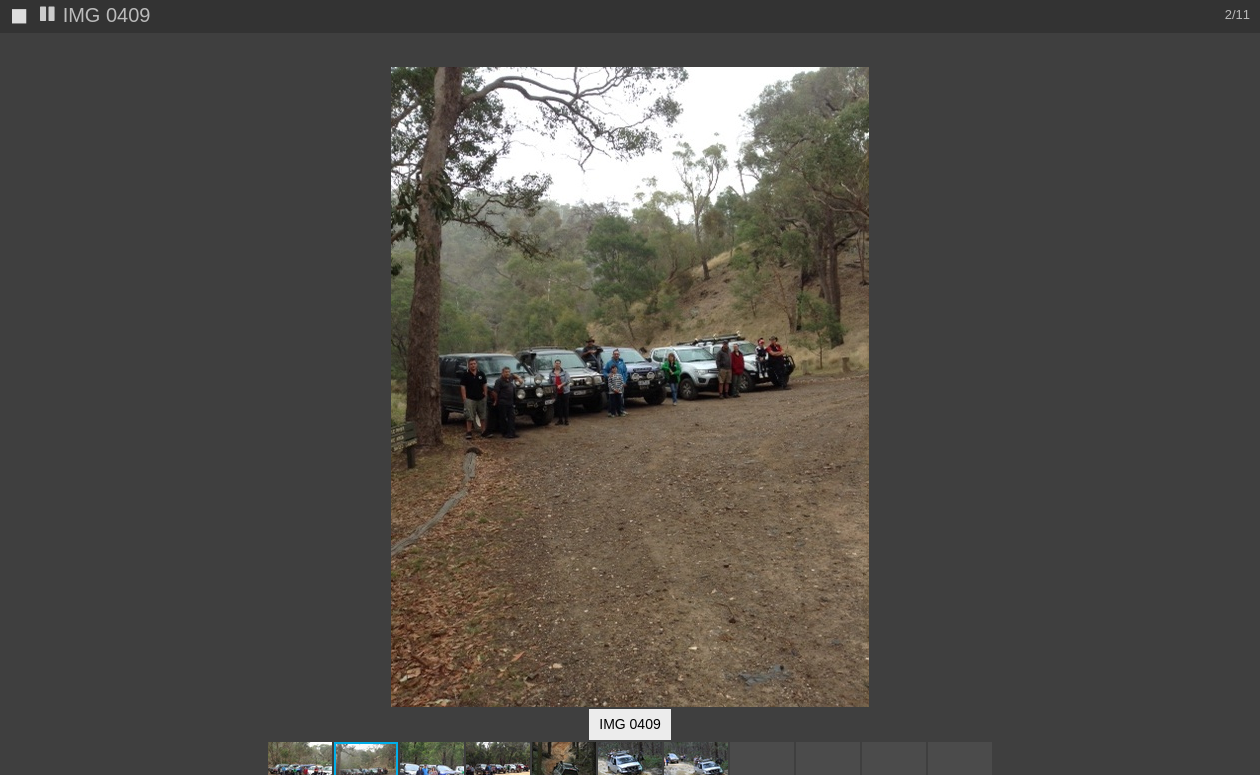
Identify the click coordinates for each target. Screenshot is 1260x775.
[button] (1242, 85)
